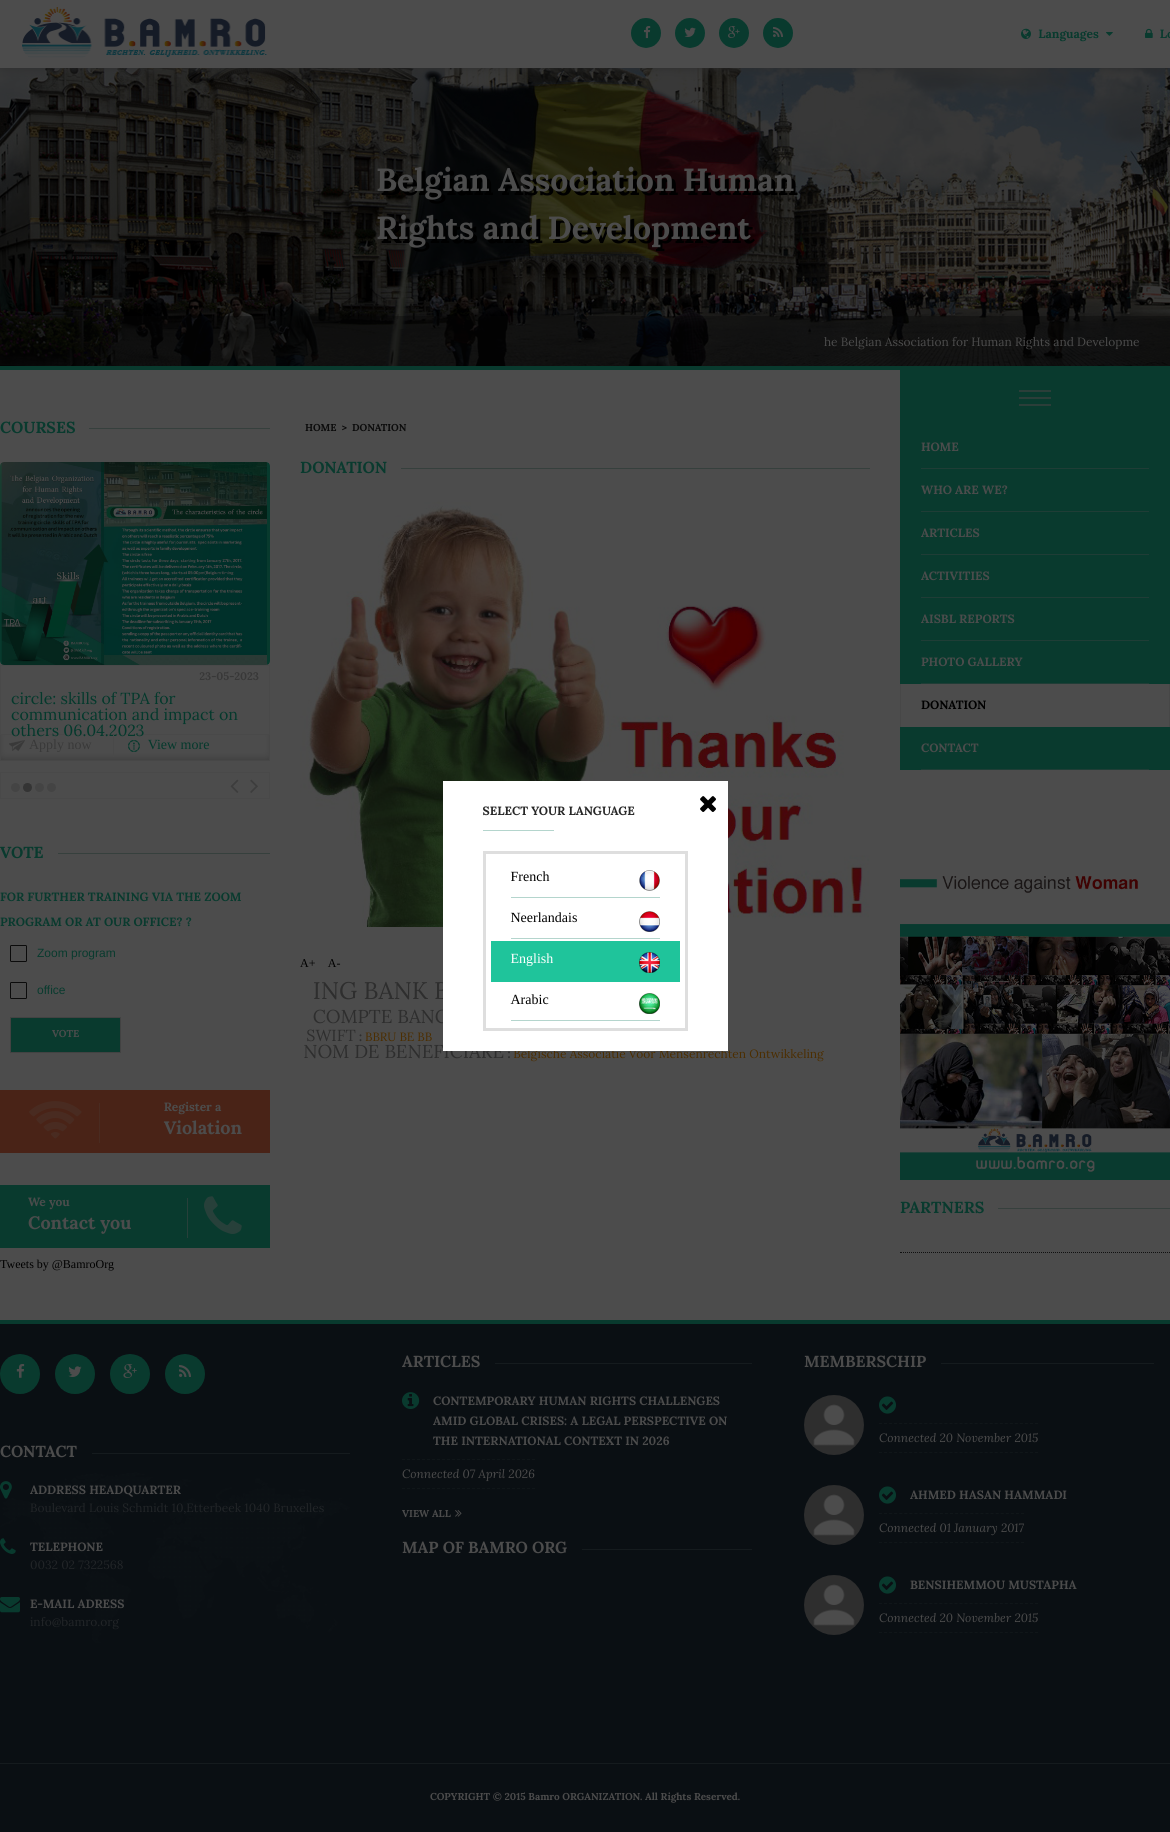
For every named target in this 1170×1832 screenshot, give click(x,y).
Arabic (585, 1003)
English (585, 962)
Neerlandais (585, 921)
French (585, 880)
